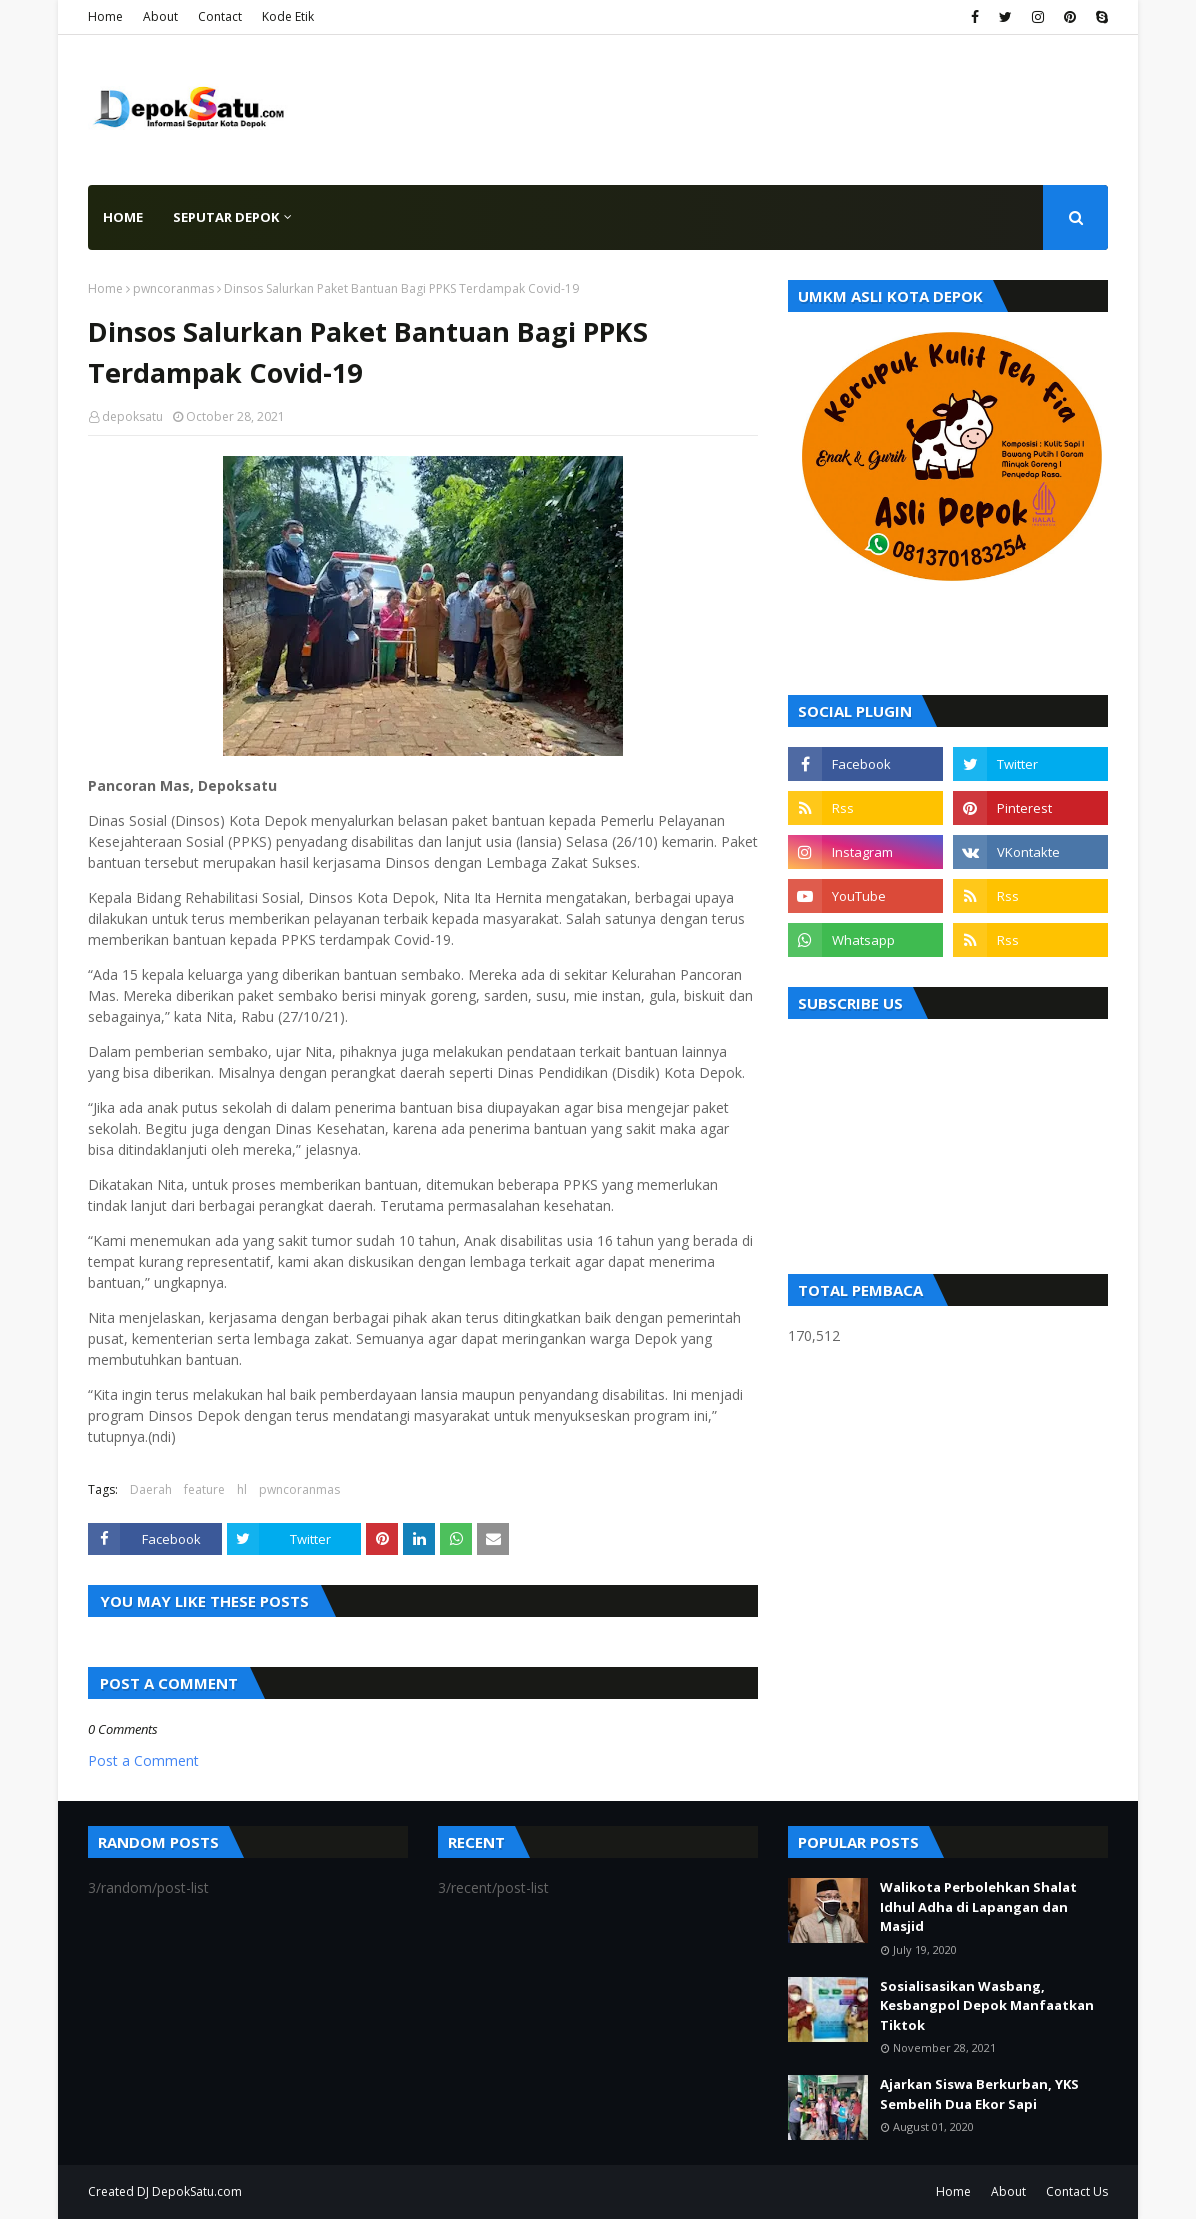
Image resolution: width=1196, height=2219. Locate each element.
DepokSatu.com (197, 2191)
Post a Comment (143, 1760)
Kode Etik (288, 16)
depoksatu (132, 416)
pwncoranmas (173, 288)
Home (105, 16)
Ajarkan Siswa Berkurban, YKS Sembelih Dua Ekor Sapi (979, 2094)
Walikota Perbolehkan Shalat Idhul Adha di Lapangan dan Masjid (978, 1906)
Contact (220, 16)
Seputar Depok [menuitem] (226, 217)
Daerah (151, 1489)
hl (242, 1489)
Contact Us (1077, 2191)
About (160, 16)
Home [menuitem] (123, 217)
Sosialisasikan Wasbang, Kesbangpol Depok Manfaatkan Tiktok (987, 2005)
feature (204, 1489)
